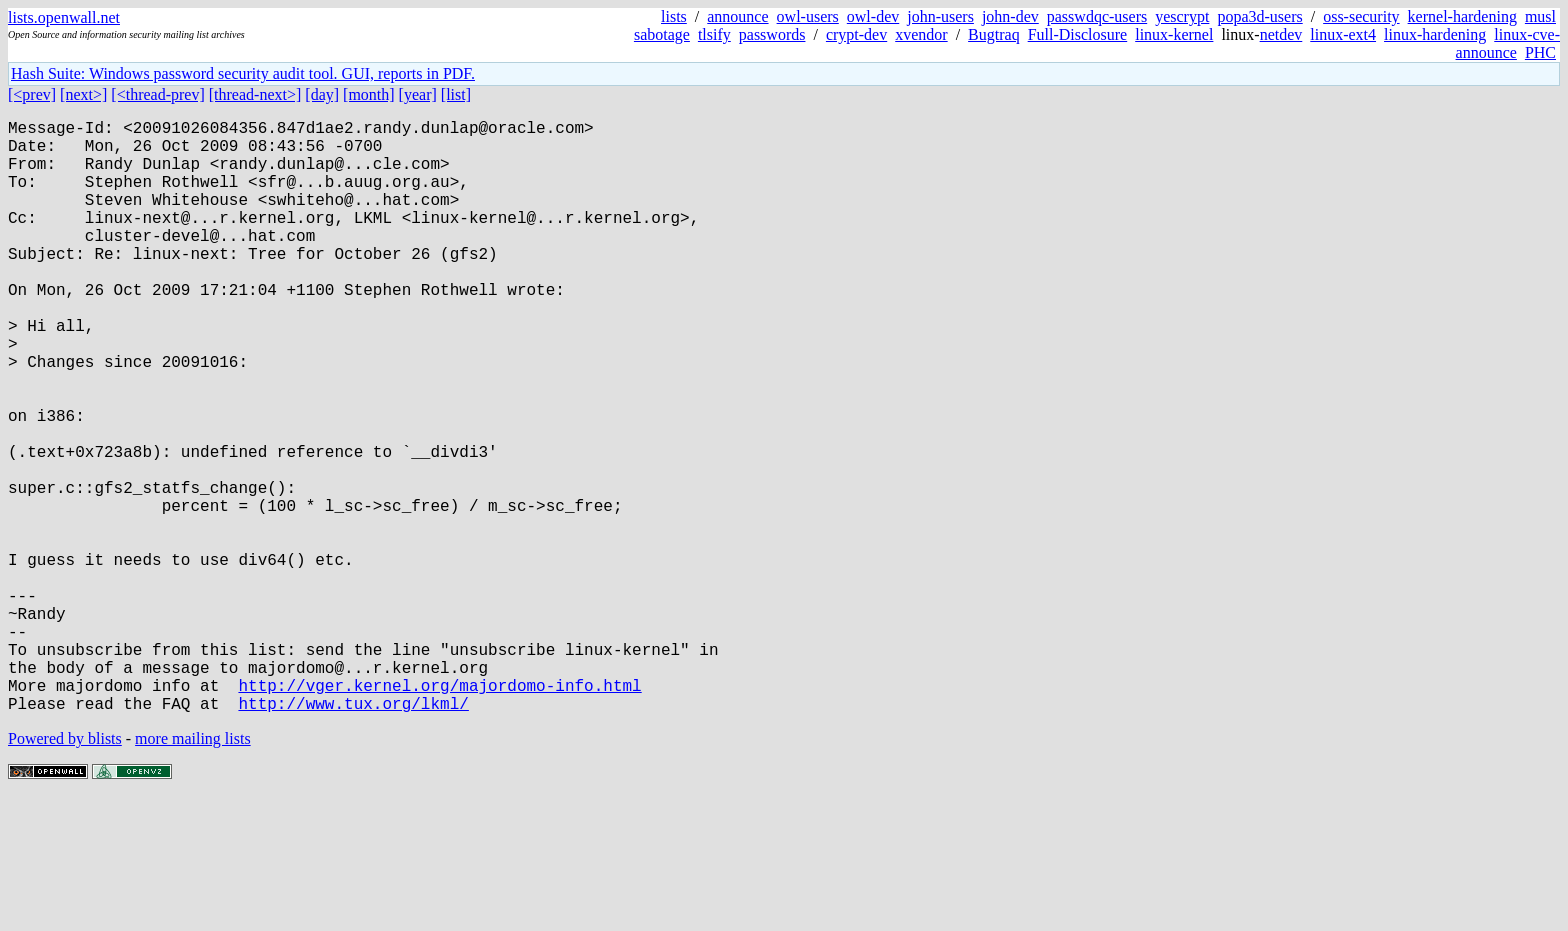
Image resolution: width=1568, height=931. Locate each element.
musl (1540, 16)
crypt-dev (856, 34)
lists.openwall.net (64, 17)
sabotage (662, 34)
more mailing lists (193, 870)
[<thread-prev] (157, 94)
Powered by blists (65, 870)
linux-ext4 (1343, 34)
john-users (940, 16)
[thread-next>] (255, 94)
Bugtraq (994, 34)
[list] (456, 94)
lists (674, 16)
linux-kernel (1174, 34)
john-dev (1010, 16)
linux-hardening (1435, 34)
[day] (322, 94)
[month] (369, 94)
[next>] (83, 94)
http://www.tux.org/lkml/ (353, 835)
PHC (1540, 52)
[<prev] (32, 94)
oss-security (1361, 16)
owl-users (808, 16)
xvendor (921, 34)
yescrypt (1182, 16)
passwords (772, 34)
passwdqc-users (1097, 16)
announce (737, 16)
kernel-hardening (1462, 16)
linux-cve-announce (1508, 43)
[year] (418, 94)
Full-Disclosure (1078, 34)
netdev (1281, 34)
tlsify (714, 34)
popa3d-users (1259, 16)
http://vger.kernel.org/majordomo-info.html (439, 813)
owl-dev (873, 16)
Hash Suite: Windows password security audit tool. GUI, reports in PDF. (243, 73)
